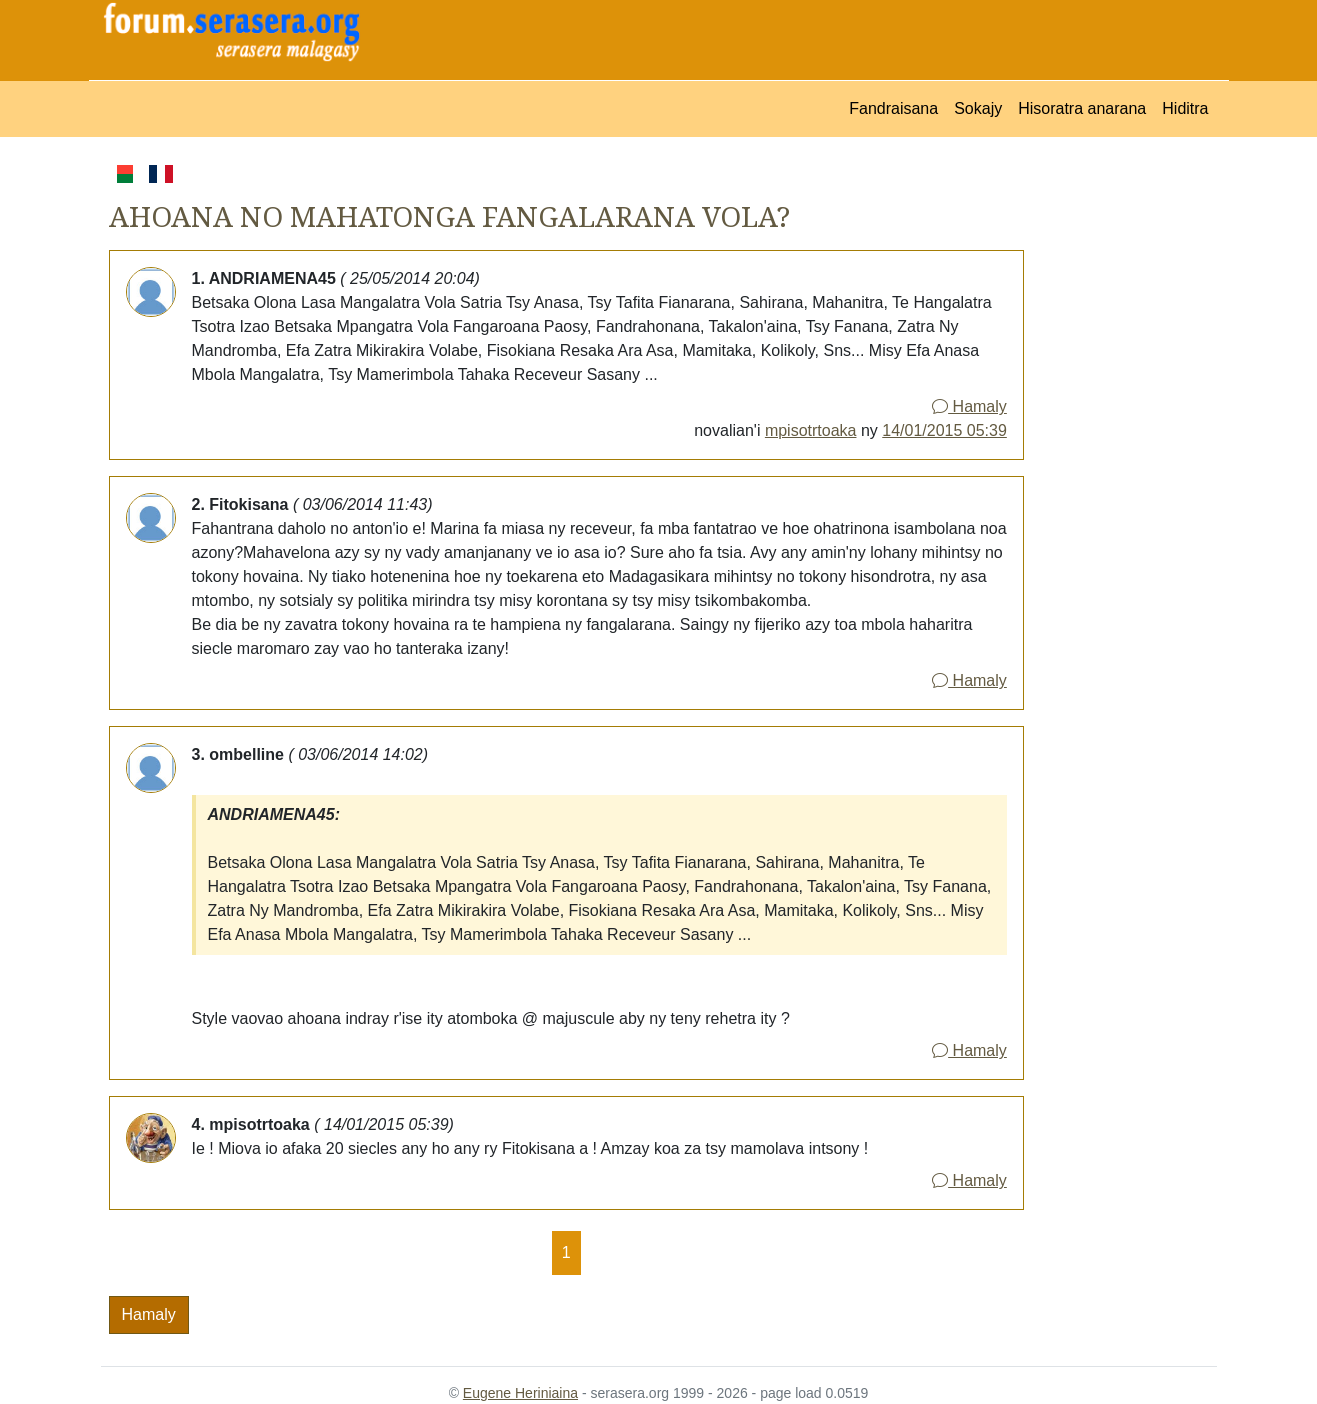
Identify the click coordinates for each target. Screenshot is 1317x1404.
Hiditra (1185, 108)
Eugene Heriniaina (520, 1393)
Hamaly (969, 406)
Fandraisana (893, 108)
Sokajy (978, 108)
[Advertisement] (1120, 461)
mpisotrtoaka (811, 430)
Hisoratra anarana (1082, 108)
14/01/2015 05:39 (944, 430)
